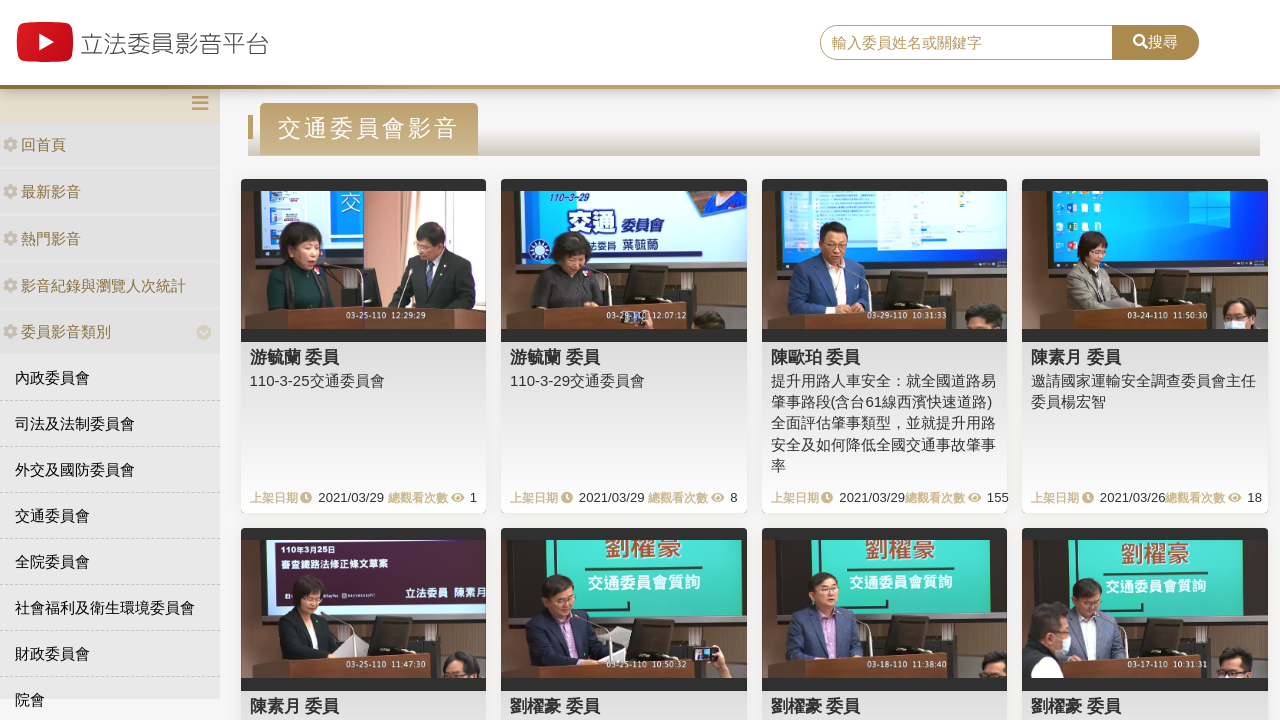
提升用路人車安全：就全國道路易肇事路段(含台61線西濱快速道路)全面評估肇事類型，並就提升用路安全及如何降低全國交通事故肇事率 (883, 423)
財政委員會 (52, 653)
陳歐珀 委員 (816, 357)
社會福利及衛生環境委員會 (105, 607)
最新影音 (42, 191)
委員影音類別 (57, 331)
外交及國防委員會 (75, 469)
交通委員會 (52, 515)
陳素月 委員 (1076, 357)
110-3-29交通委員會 (577, 380)
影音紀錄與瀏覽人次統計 (94, 285)
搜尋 (1155, 41)
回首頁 (34, 144)
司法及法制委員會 (75, 423)
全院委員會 (52, 561)
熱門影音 (42, 238)
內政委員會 (52, 377)
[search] (966, 43)
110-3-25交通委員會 (317, 380)
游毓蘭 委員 (295, 357)
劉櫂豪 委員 (555, 706)
